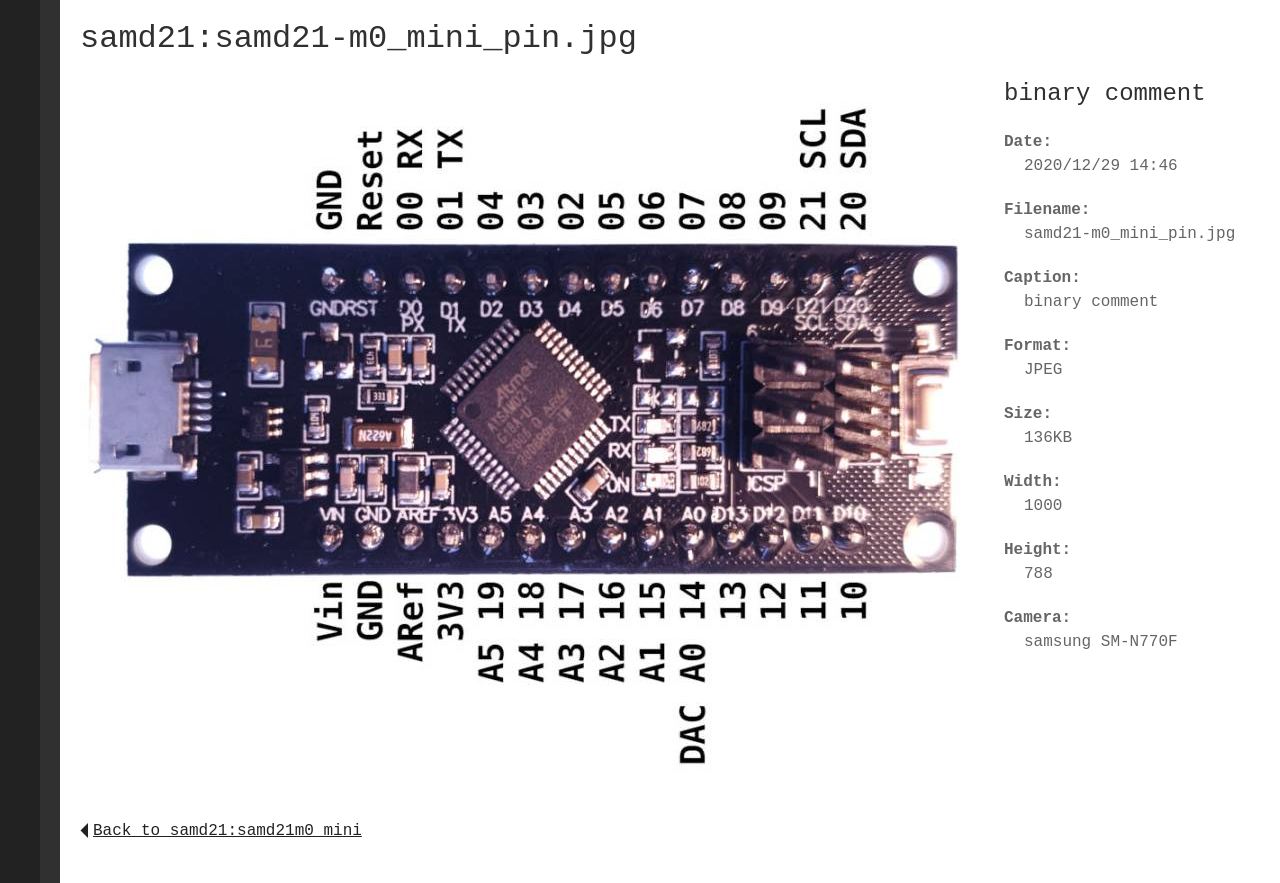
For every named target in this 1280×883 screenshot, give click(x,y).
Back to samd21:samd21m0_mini (221, 831)
